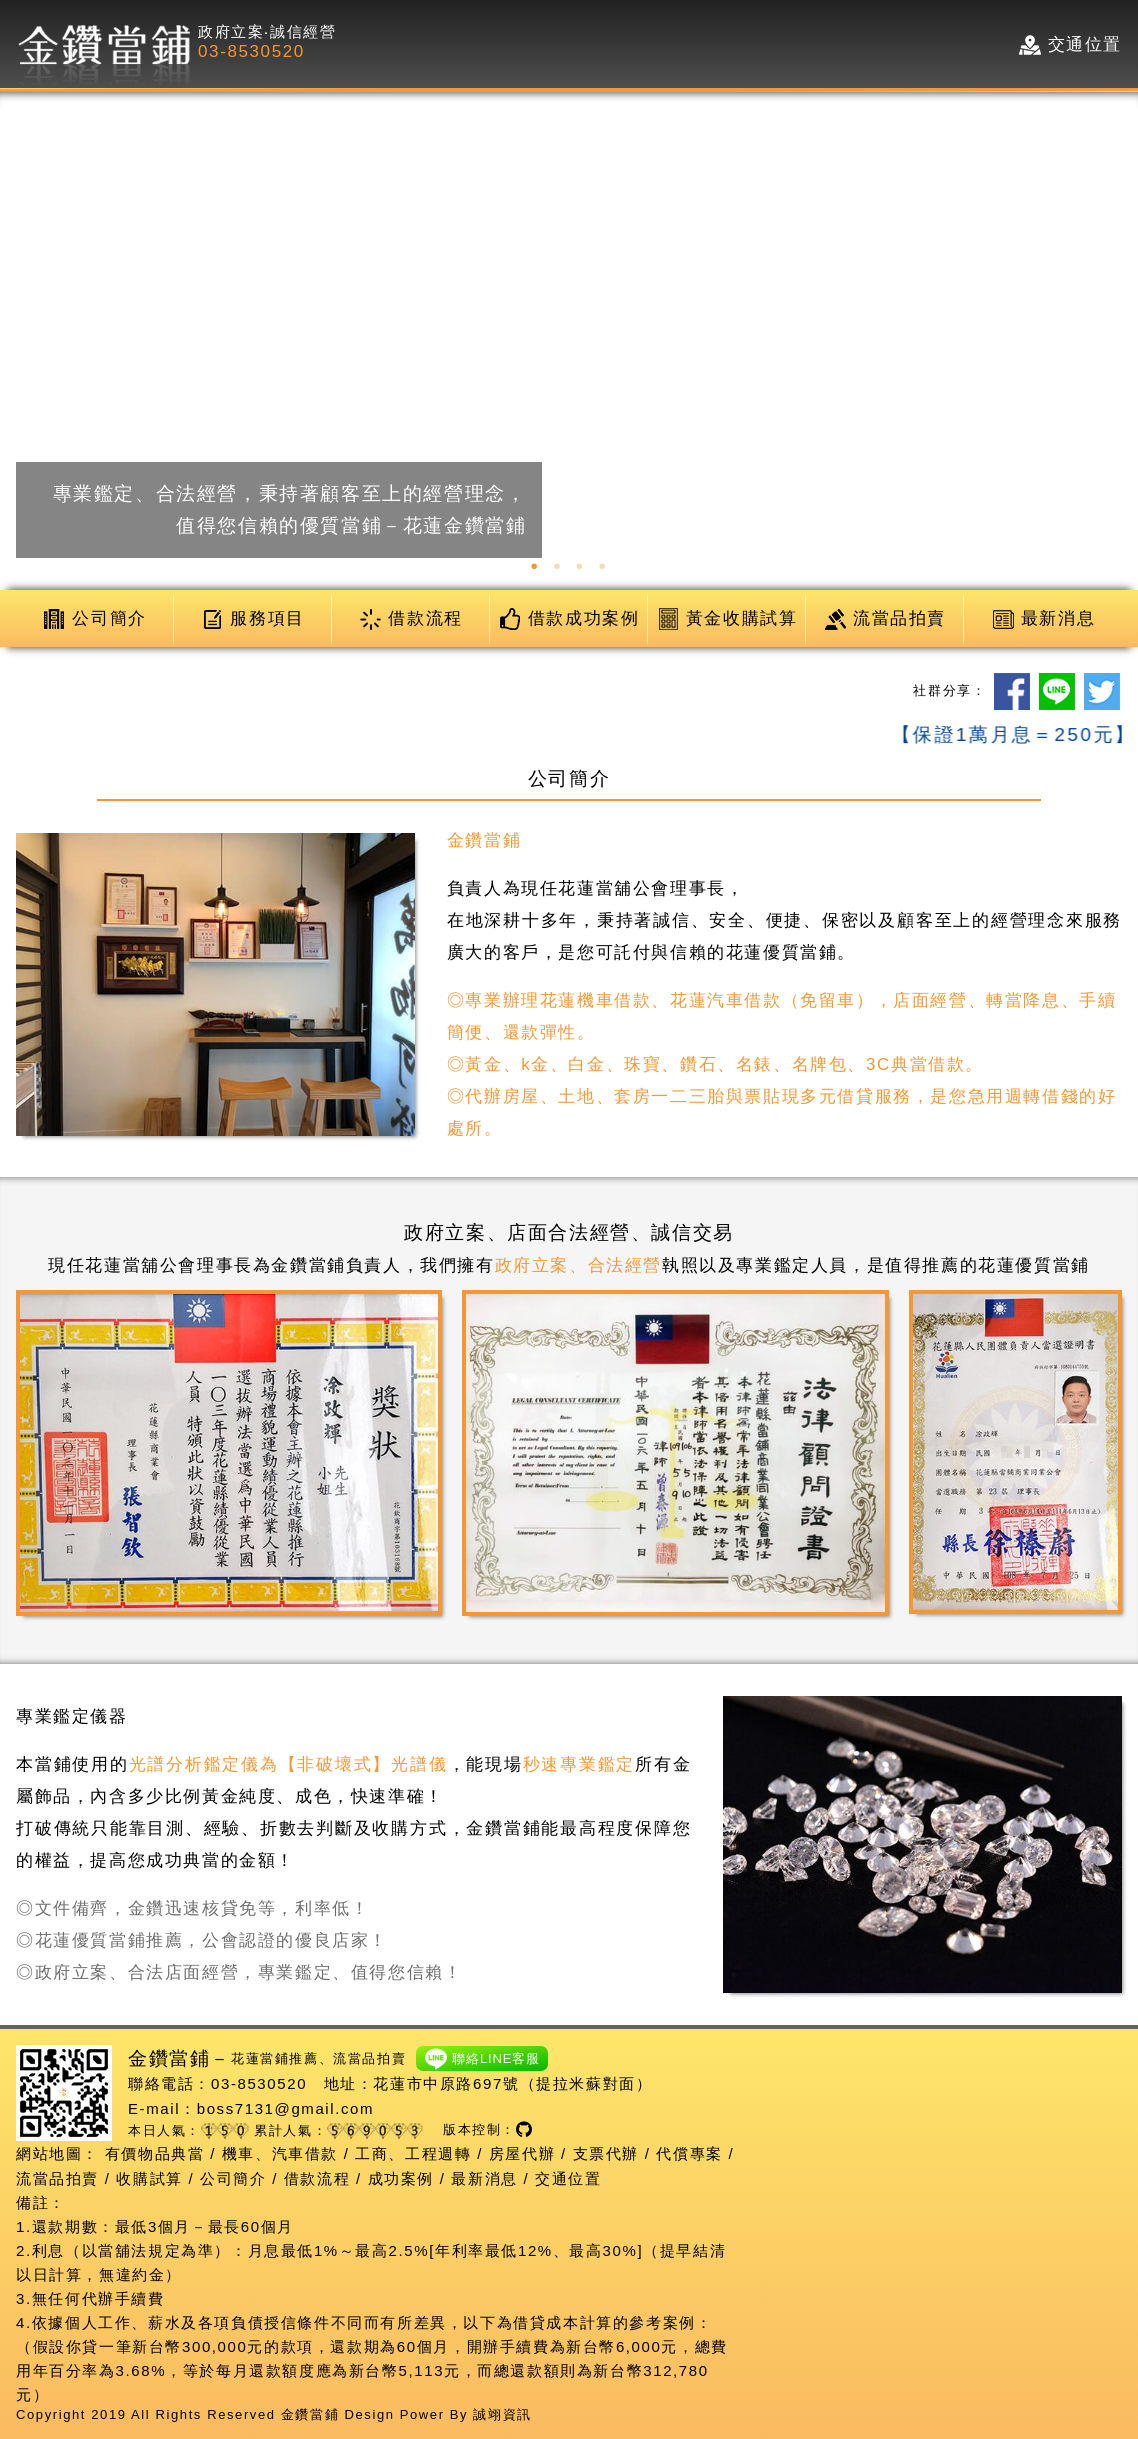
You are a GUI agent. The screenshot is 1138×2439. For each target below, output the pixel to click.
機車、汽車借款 (280, 2153)
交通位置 (568, 2178)
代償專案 (689, 2153)
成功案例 (401, 2178)
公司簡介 (233, 2178)
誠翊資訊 (502, 2414)
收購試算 (149, 2178)
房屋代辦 (522, 2153)
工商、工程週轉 (413, 2153)
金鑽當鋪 (310, 2414)
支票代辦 (606, 2153)
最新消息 (484, 2178)
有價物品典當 (155, 2153)
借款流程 (317, 2178)
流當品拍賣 (57, 2178)
